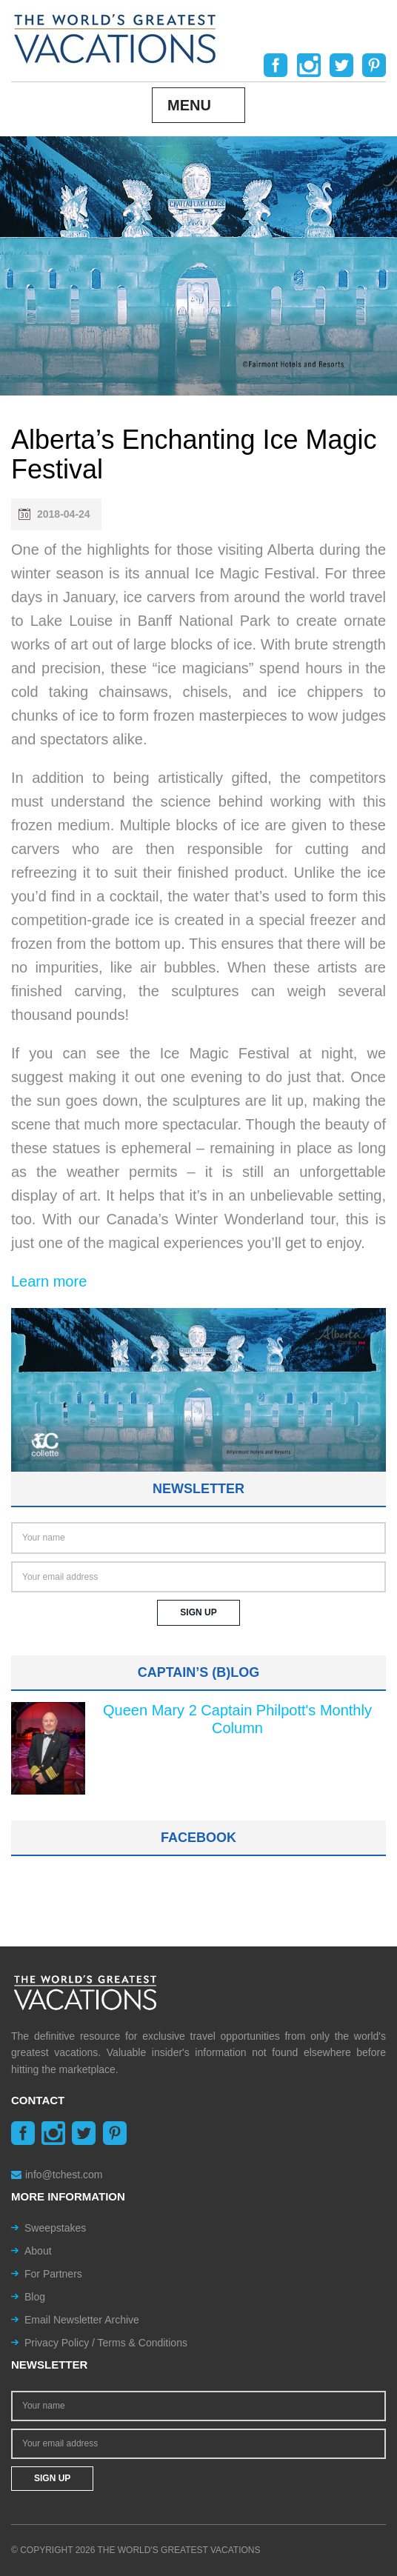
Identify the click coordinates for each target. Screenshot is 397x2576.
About (38, 2251)
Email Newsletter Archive (81, 2320)
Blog (34, 2297)
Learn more (49, 1281)
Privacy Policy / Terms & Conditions (105, 2343)
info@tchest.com (56, 2174)
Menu (189, 105)
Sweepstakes (55, 2228)
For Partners (53, 2274)
